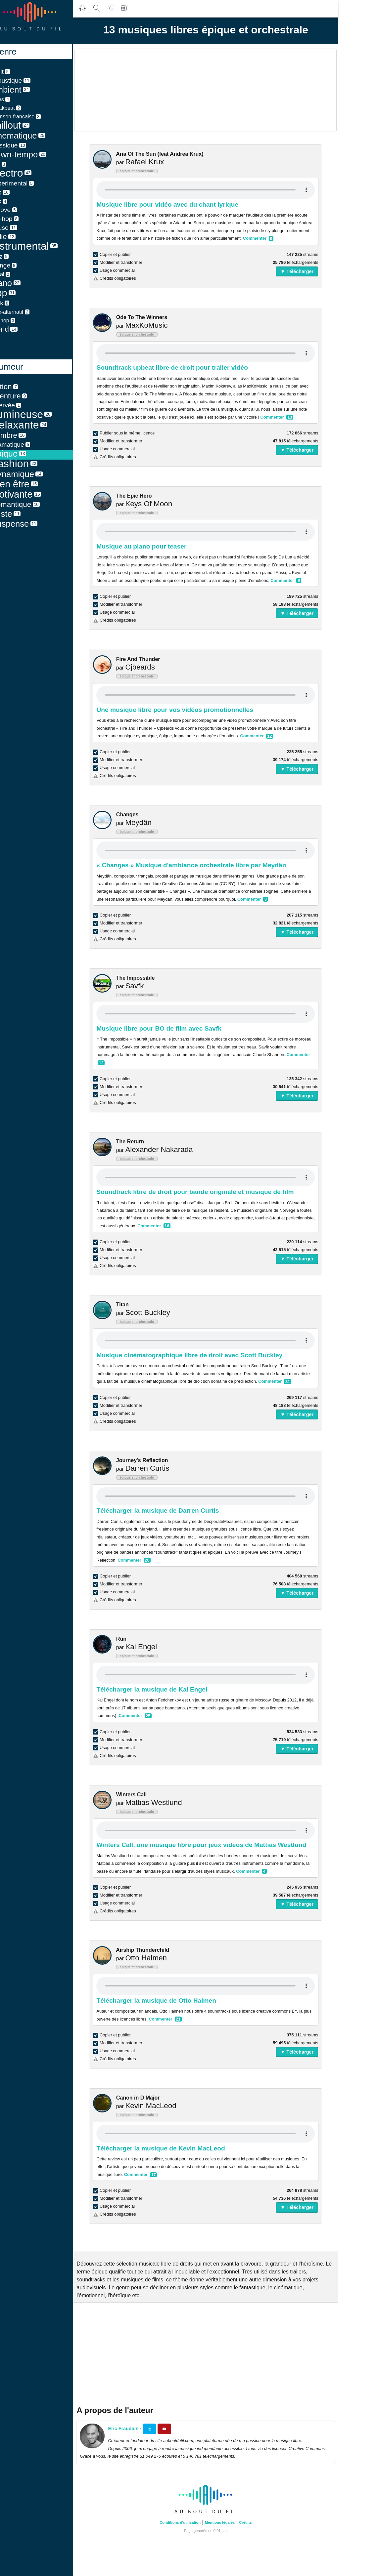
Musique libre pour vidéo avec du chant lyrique (179, 204)
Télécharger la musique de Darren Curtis (169, 1510)
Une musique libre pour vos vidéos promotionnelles (186, 709)
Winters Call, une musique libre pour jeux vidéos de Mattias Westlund (213, 1844)
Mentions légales (231, 2522)
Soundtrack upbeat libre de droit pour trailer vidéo (183, 367)
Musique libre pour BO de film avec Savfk (170, 1028)
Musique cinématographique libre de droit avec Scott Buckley (201, 1355)
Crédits (257, 2522)
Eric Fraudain (134, 2428)
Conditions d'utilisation (191, 2522)
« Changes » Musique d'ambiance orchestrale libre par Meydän (203, 865)
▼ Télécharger (308, 271)
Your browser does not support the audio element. (217, 190)
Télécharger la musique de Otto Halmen (167, 2000)
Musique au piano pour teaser (153, 546)
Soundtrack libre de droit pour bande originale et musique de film (206, 1191)
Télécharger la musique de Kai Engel (163, 1689)
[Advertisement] (217, 90)
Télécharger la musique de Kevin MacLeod (172, 2148)
